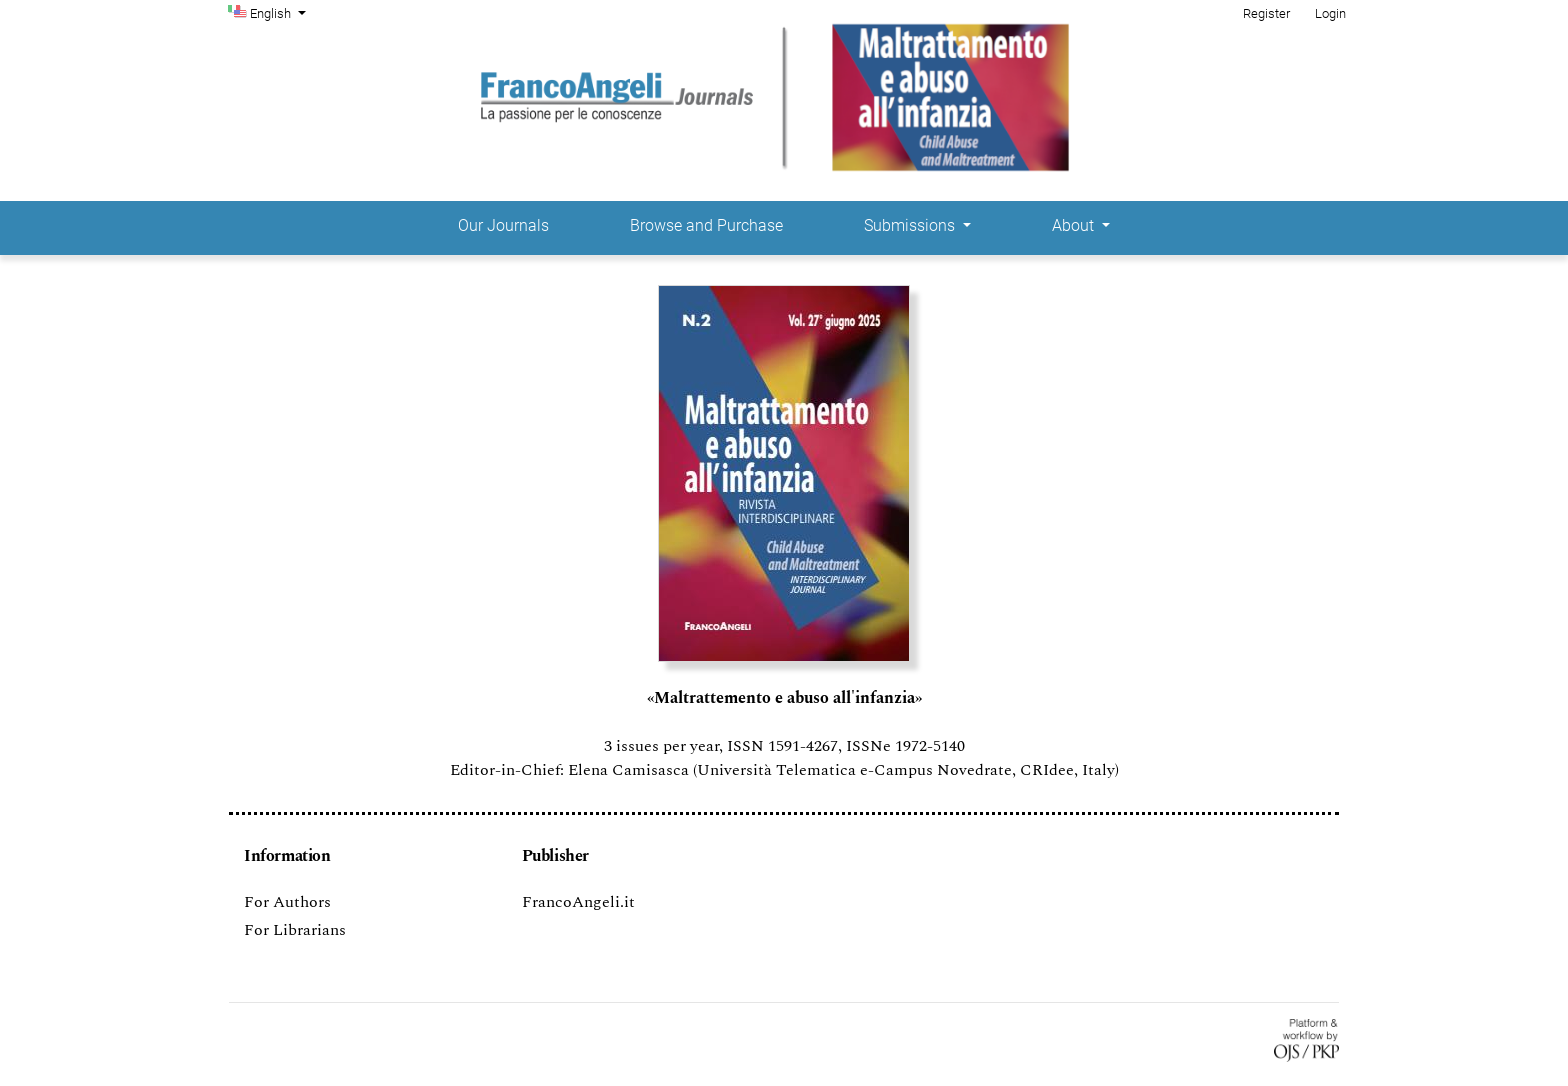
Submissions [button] (911, 225)
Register (1266, 13)
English (280, 12)
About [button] (1075, 225)
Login (1330, 13)
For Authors (287, 902)
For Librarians (295, 930)
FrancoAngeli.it (578, 902)
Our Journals (503, 225)
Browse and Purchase (706, 225)
